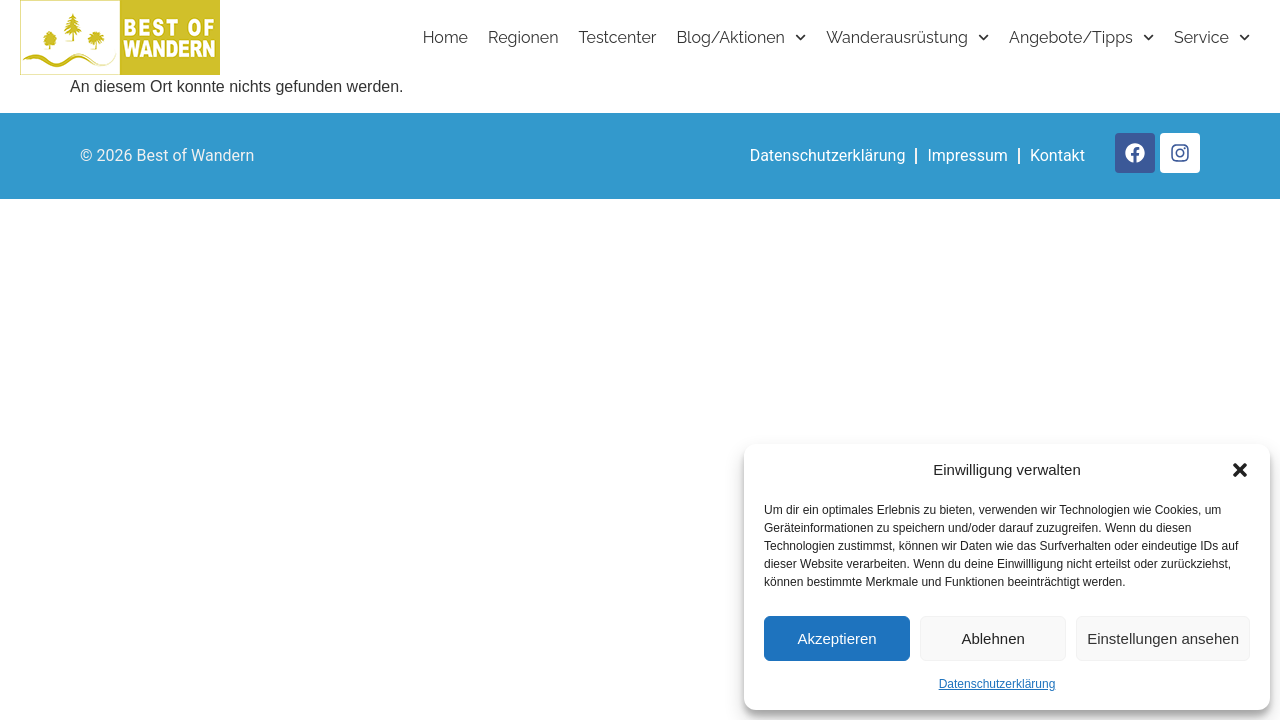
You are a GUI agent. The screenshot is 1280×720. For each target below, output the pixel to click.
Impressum (967, 155)
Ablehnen (992, 638)
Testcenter (618, 37)
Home (445, 37)
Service (1212, 37)
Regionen (523, 37)
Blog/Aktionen (741, 37)
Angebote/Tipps (1081, 37)
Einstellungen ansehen (1163, 638)
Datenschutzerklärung (997, 684)
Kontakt (1057, 155)
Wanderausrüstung (907, 37)
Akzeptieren (836, 638)
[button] (1240, 470)
